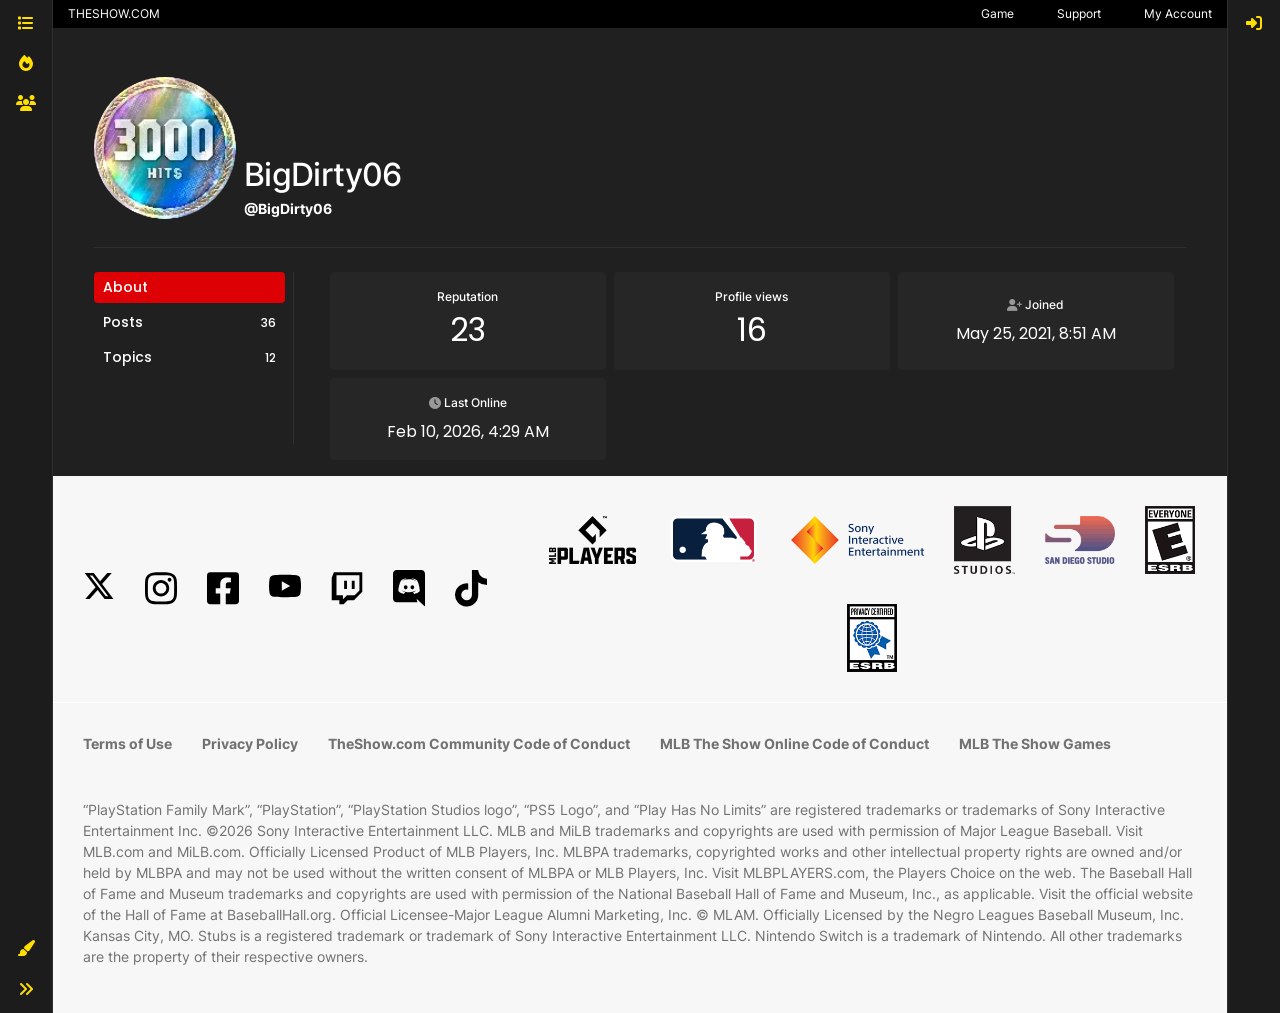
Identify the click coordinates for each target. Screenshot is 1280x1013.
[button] (26, 949)
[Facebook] (223, 588)
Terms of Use (127, 743)
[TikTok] (471, 588)
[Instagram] (161, 588)
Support (1079, 13)
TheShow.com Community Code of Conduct (479, 743)
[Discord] (409, 588)
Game (997, 13)
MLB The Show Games (1035, 743)
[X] (99, 588)
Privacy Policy (250, 743)
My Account (1178, 13)
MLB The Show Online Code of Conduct (794, 743)
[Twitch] (347, 588)
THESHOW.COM (114, 13)
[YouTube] (285, 588)
